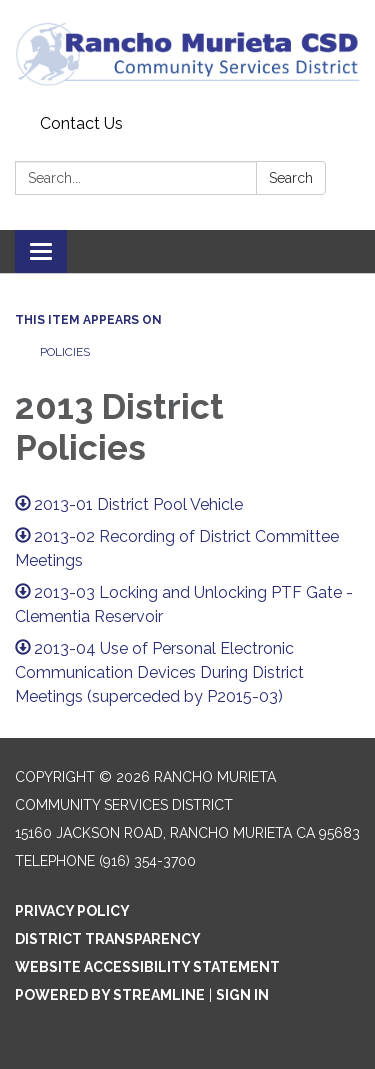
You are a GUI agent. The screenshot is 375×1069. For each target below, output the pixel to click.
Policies (65, 352)
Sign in (242, 995)
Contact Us (81, 123)
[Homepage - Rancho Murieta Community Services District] (187, 53)
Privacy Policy (72, 911)
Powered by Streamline (110, 995)
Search (291, 178)
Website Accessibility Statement (147, 967)
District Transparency (108, 939)
